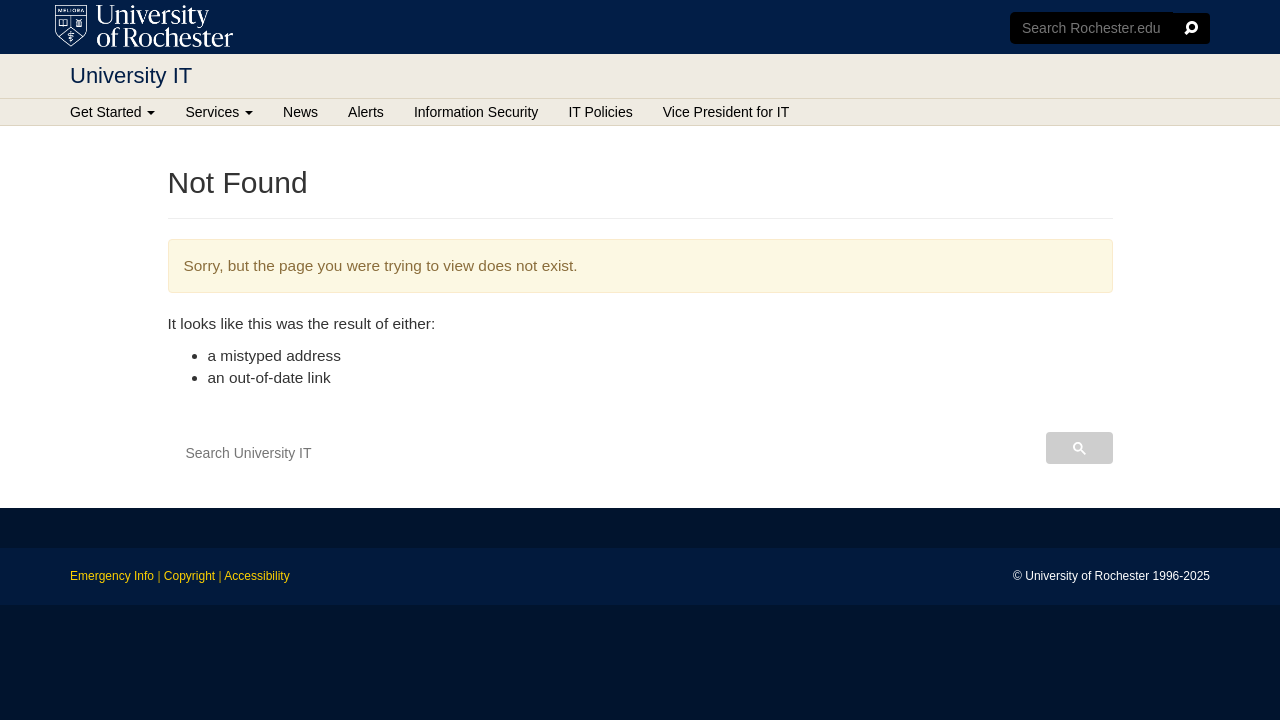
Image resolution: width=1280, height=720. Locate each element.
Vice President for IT (726, 112)
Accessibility (256, 576)
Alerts (366, 112)
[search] (604, 453)
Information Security (476, 112)
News (300, 112)
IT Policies (600, 112)
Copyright (189, 576)
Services (219, 112)
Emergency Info (112, 576)
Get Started (112, 112)
